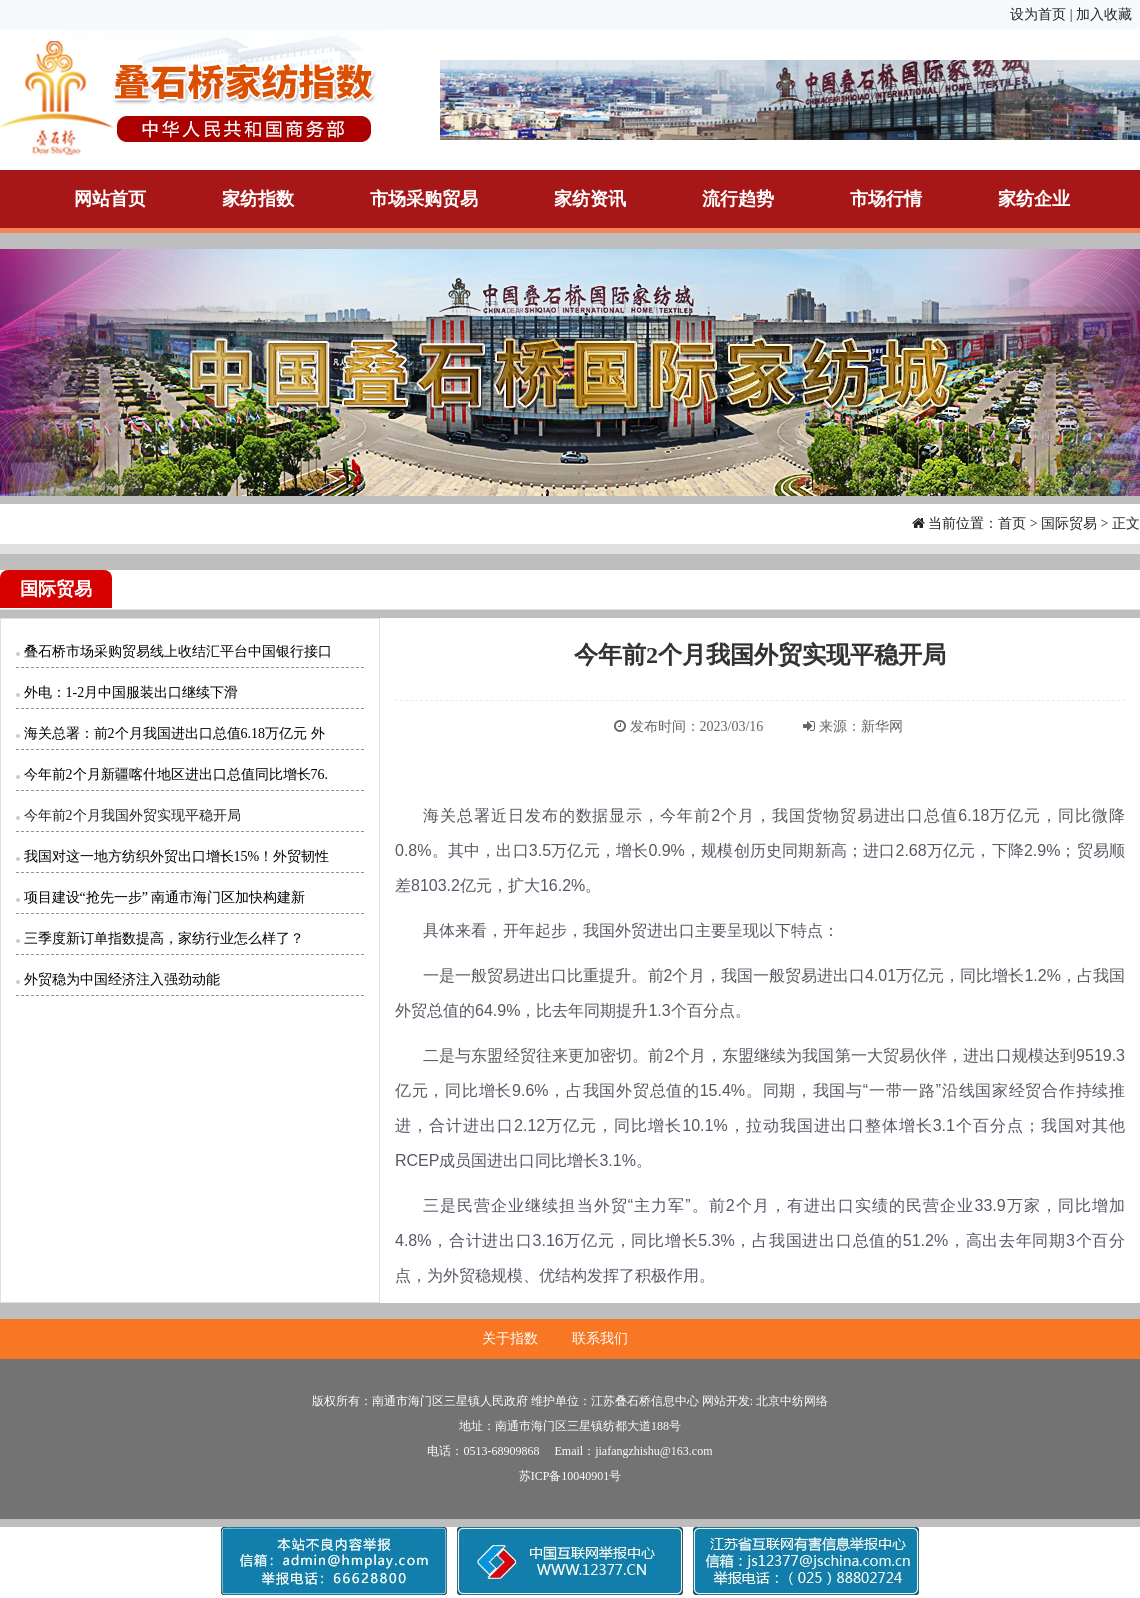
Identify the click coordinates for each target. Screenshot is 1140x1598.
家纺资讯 (590, 199)
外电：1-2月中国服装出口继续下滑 (131, 692)
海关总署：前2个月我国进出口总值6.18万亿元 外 (174, 733)
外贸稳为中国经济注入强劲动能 (122, 979)
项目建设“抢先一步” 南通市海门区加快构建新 (165, 897)
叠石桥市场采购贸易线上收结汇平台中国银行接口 (178, 651)
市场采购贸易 (424, 199)
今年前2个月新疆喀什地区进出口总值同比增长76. (176, 774)
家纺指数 (258, 199)
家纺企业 (1034, 199)
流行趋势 (738, 199)
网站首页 (110, 199)
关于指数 (510, 1338)
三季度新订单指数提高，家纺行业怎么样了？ (164, 938)
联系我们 (600, 1338)
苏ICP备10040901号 (570, 1476)
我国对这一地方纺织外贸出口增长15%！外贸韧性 (177, 856)
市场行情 (886, 199)
